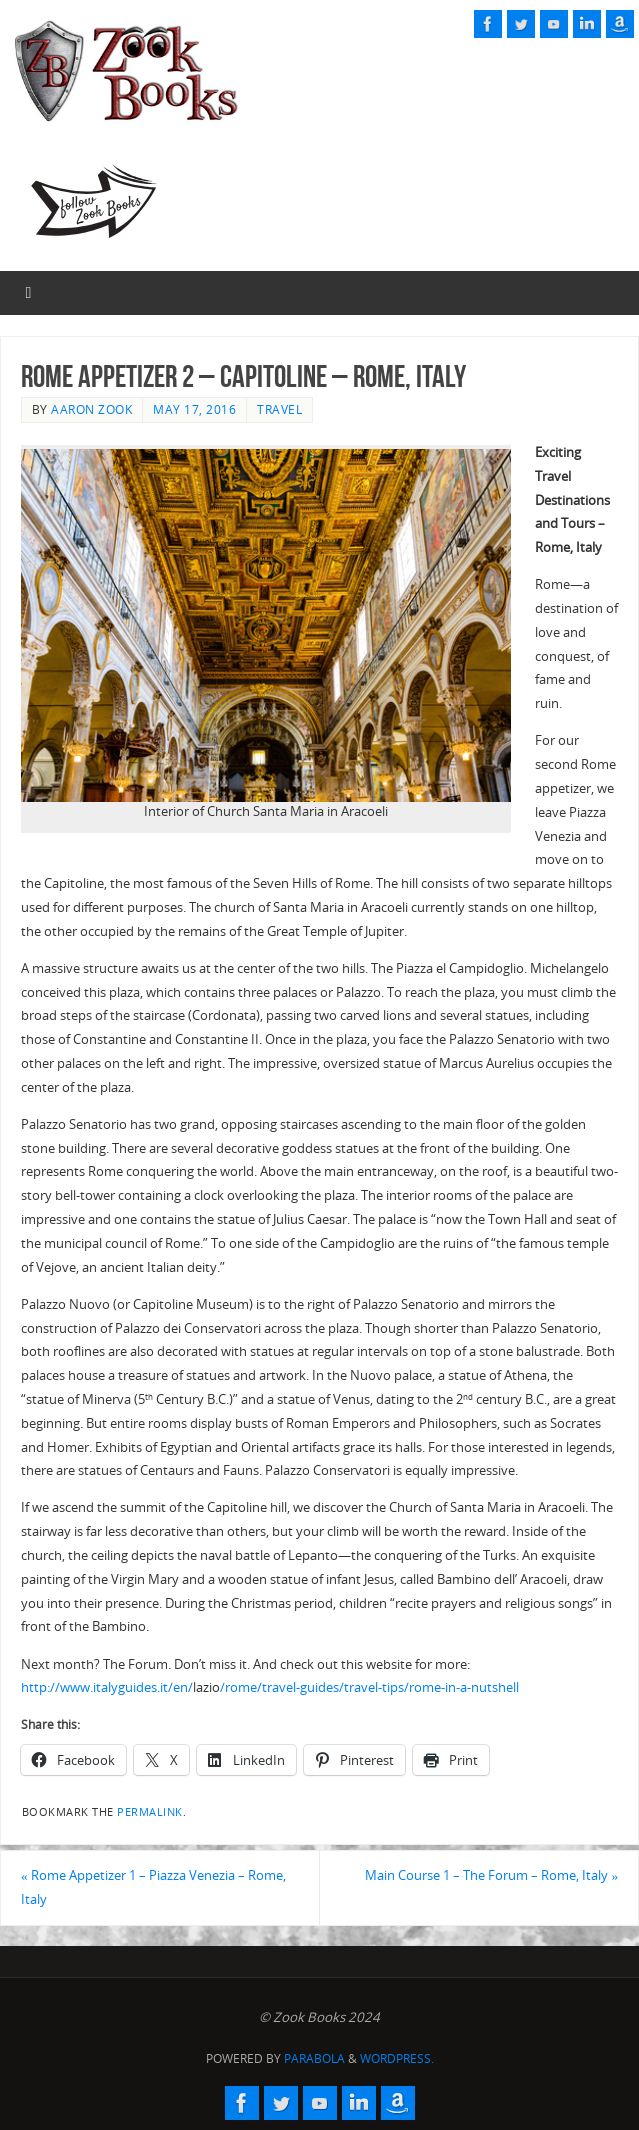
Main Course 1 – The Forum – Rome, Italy (491, 1875)
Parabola (314, 2058)
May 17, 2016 (194, 409)
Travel (279, 409)
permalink (150, 1811)
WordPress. (397, 2058)
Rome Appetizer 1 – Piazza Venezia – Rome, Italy (153, 1887)
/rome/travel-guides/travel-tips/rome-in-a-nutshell (369, 1687)
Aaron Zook (91, 409)
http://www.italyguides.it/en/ (107, 1687)
